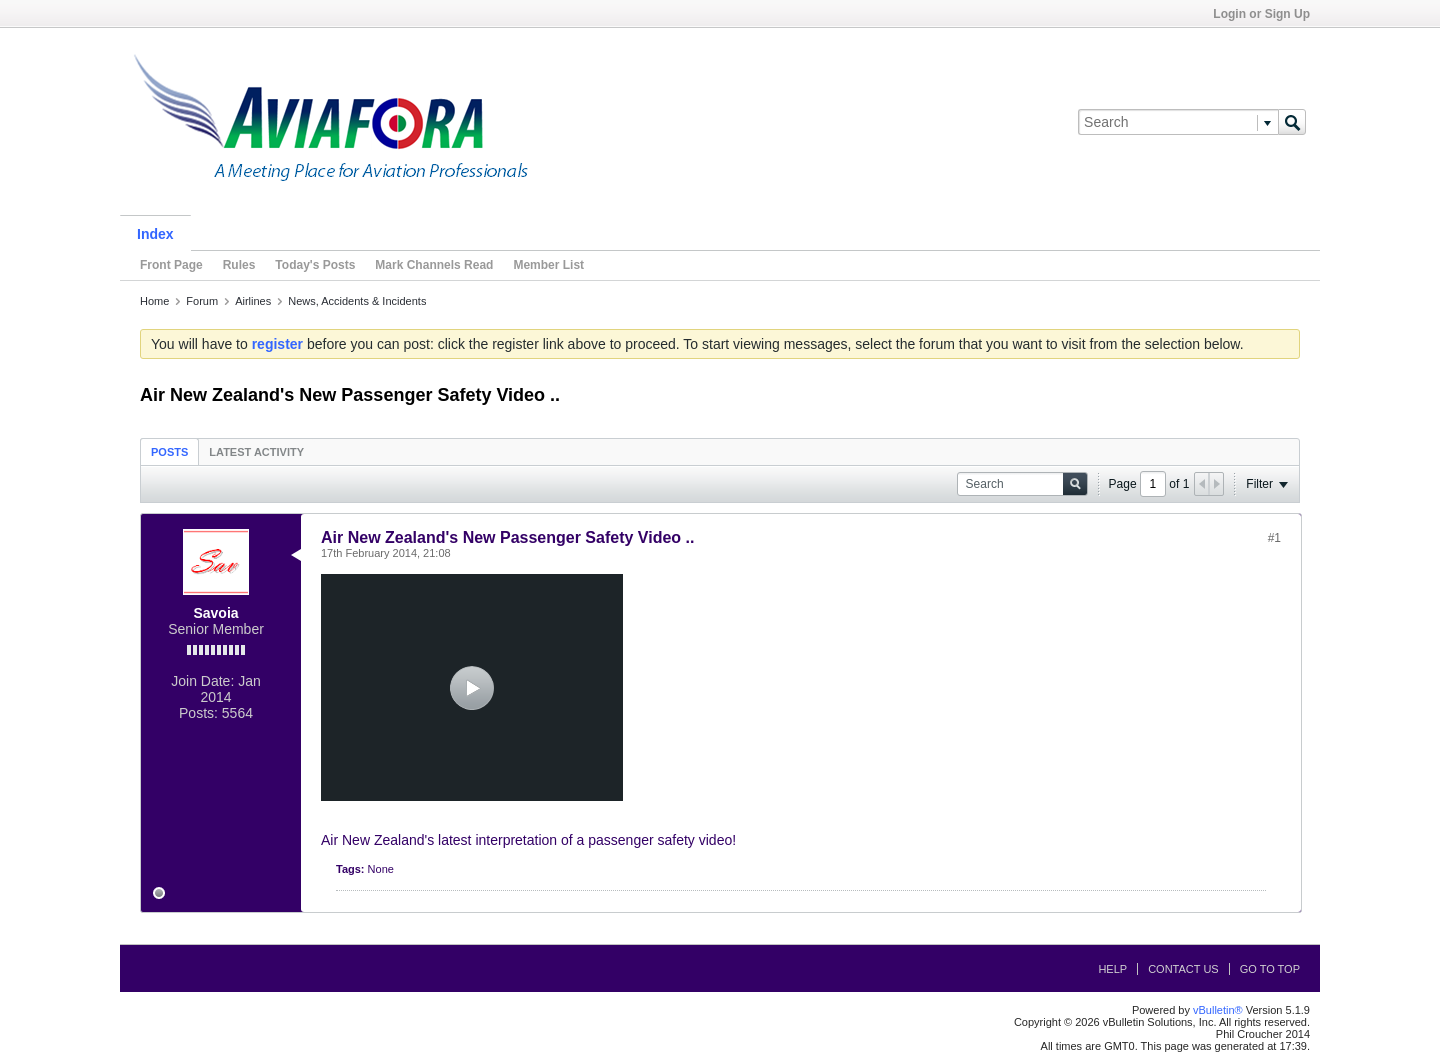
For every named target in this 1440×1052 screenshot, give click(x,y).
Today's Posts (315, 265)
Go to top (1270, 969)
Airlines (253, 301)
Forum (202, 301)
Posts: (198, 713)
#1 (1274, 538)
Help (1112, 969)
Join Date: (202, 681)
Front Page (171, 265)
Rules (239, 265)
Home (154, 301)
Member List (548, 265)
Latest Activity (256, 452)
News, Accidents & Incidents (357, 301)
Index (155, 234)
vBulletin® (1218, 1010)
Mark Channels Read (434, 265)
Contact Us (1183, 969)
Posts (169, 452)
